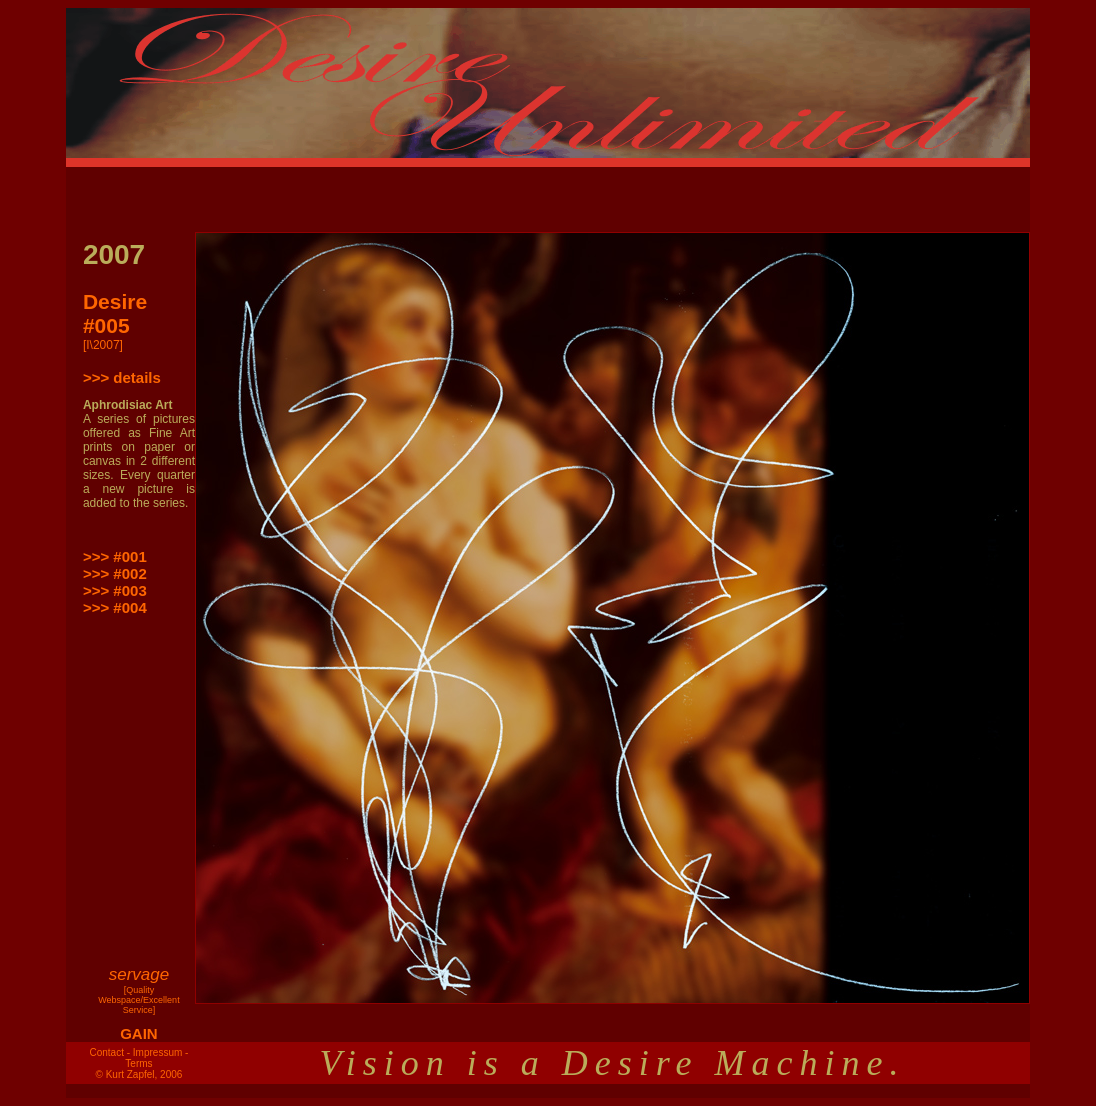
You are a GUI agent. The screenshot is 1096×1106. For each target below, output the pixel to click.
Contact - (109, 1052)
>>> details (122, 377)
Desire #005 (115, 313)
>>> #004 (115, 607)
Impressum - (161, 1052)
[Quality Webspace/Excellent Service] (138, 1000)
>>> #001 (115, 556)
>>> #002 (115, 573)
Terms (138, 1063)
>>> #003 (115, 590)
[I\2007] (103, 345)
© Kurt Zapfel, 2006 (139, 1074)
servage (139, 974)
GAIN (139, 1033)
